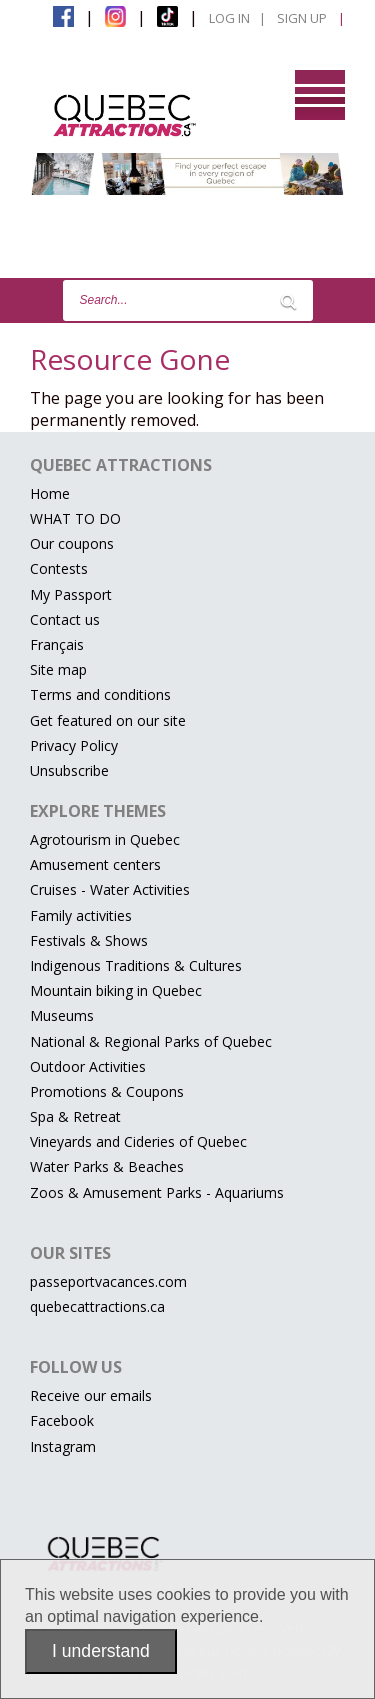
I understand (101, 1651)
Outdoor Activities (88, 1066)
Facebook (62, 1420)
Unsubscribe (69, 770)
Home (50, 493)
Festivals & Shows (89, 940)
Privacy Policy (74, 745)
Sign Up (302, 18)
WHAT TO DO (75, 518)
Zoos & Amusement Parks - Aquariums (157, 1192)
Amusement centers (95, 864)
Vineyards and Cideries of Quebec (138, 1141)
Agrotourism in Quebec (105, 839)
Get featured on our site (108, 720)
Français (57, 644)
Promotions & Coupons (107, 1091)
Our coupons (72, 543)
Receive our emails (91, 1395)
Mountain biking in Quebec (116, 990)
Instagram (63, 1446)
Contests (59, 568)
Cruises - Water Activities (110, 889)
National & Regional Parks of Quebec (151, 1041)
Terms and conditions (100, 694)
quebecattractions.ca (97, 1306)
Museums (62, 1015)
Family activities (81, 915)
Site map (58, 669)
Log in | (237, 18)
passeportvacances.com (108, 1281)
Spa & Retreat (75, 1116)
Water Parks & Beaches (107, 1166)
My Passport (71, 594)
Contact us (65, 619)
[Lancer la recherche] (288, 301)
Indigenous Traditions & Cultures (136, 965)
